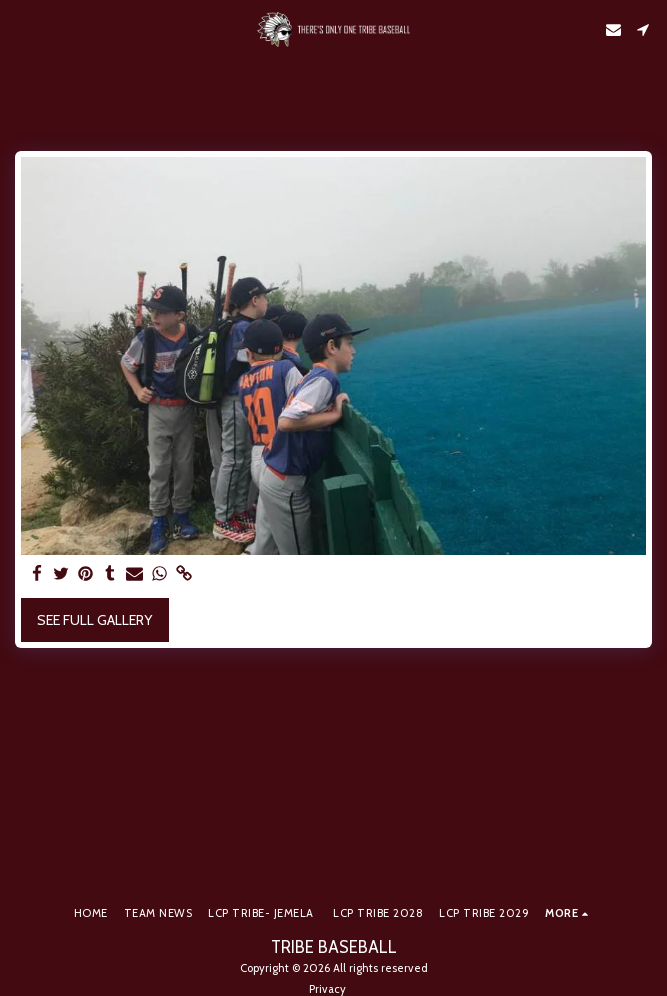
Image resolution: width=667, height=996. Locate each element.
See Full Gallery (94, 620)
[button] (22, 29)
